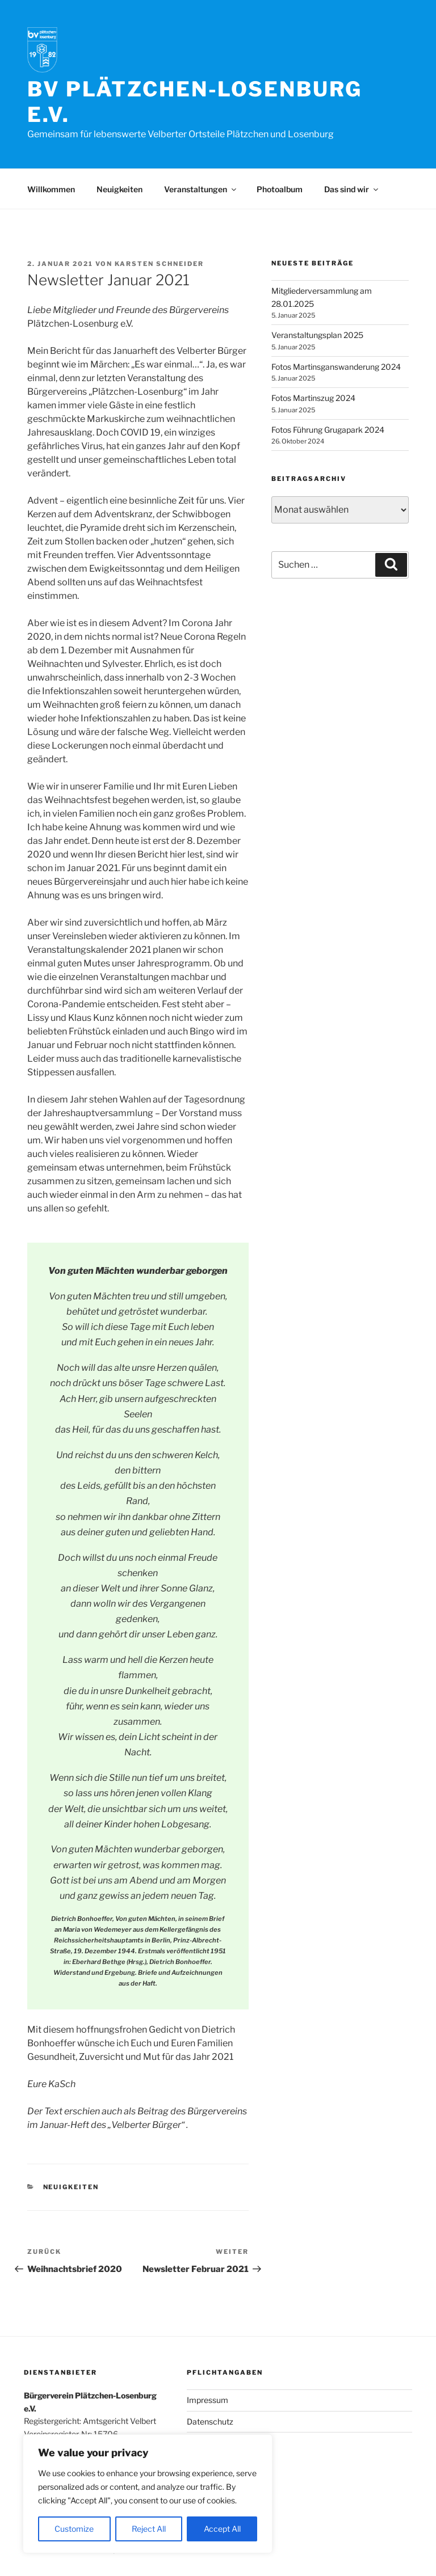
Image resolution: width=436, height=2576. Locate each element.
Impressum (207, 2400)
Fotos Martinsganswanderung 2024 (336, 366)
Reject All (149, 2528)
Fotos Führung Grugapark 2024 (327, 429)
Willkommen (51, 189)
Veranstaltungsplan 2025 (317, 335)
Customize (74, 2528)
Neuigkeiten (119, 189)
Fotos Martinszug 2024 (313, 398)
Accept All (222, 2528)
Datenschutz (210, 2421)
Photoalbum (280, 189)
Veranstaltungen (201, 189)
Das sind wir (352, 189)
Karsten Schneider (159, 264)
